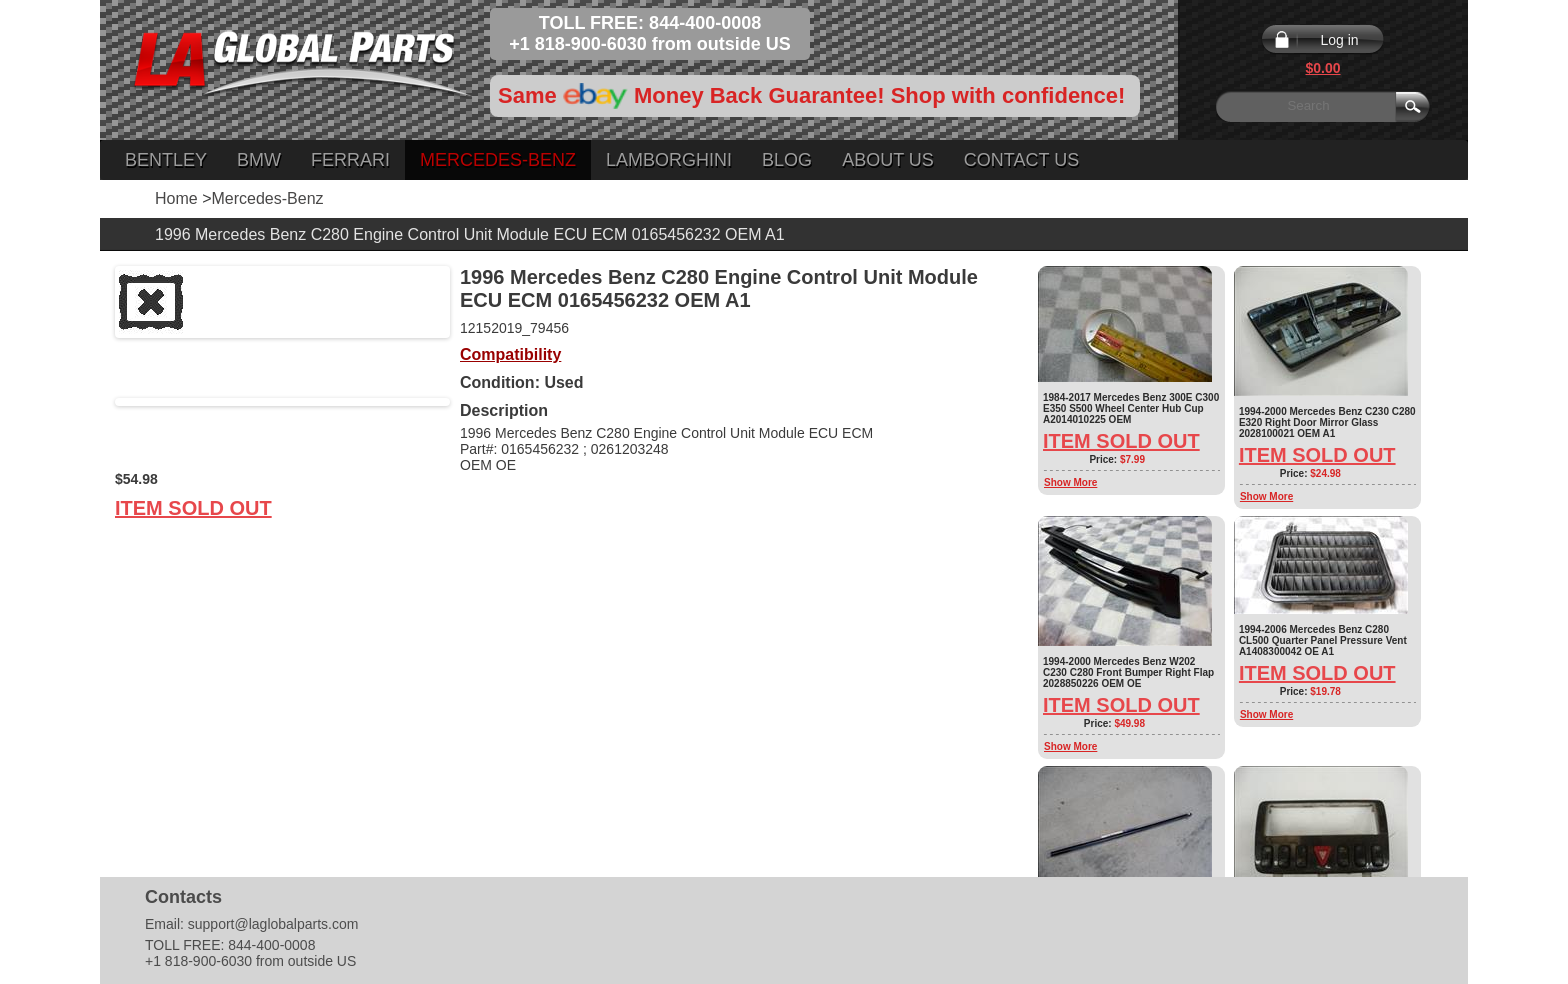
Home (176, 198)
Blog (787, 160)
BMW (259, 160)
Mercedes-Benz (498, 160)
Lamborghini (669, 160)
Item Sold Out (193, 508)
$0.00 (1322, 68)
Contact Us (1021, 160)
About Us (888, 160)
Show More (1070, 482)
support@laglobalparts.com (273, 924)
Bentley (166, 160)
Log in (1339, 40)
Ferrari (350, 160)
